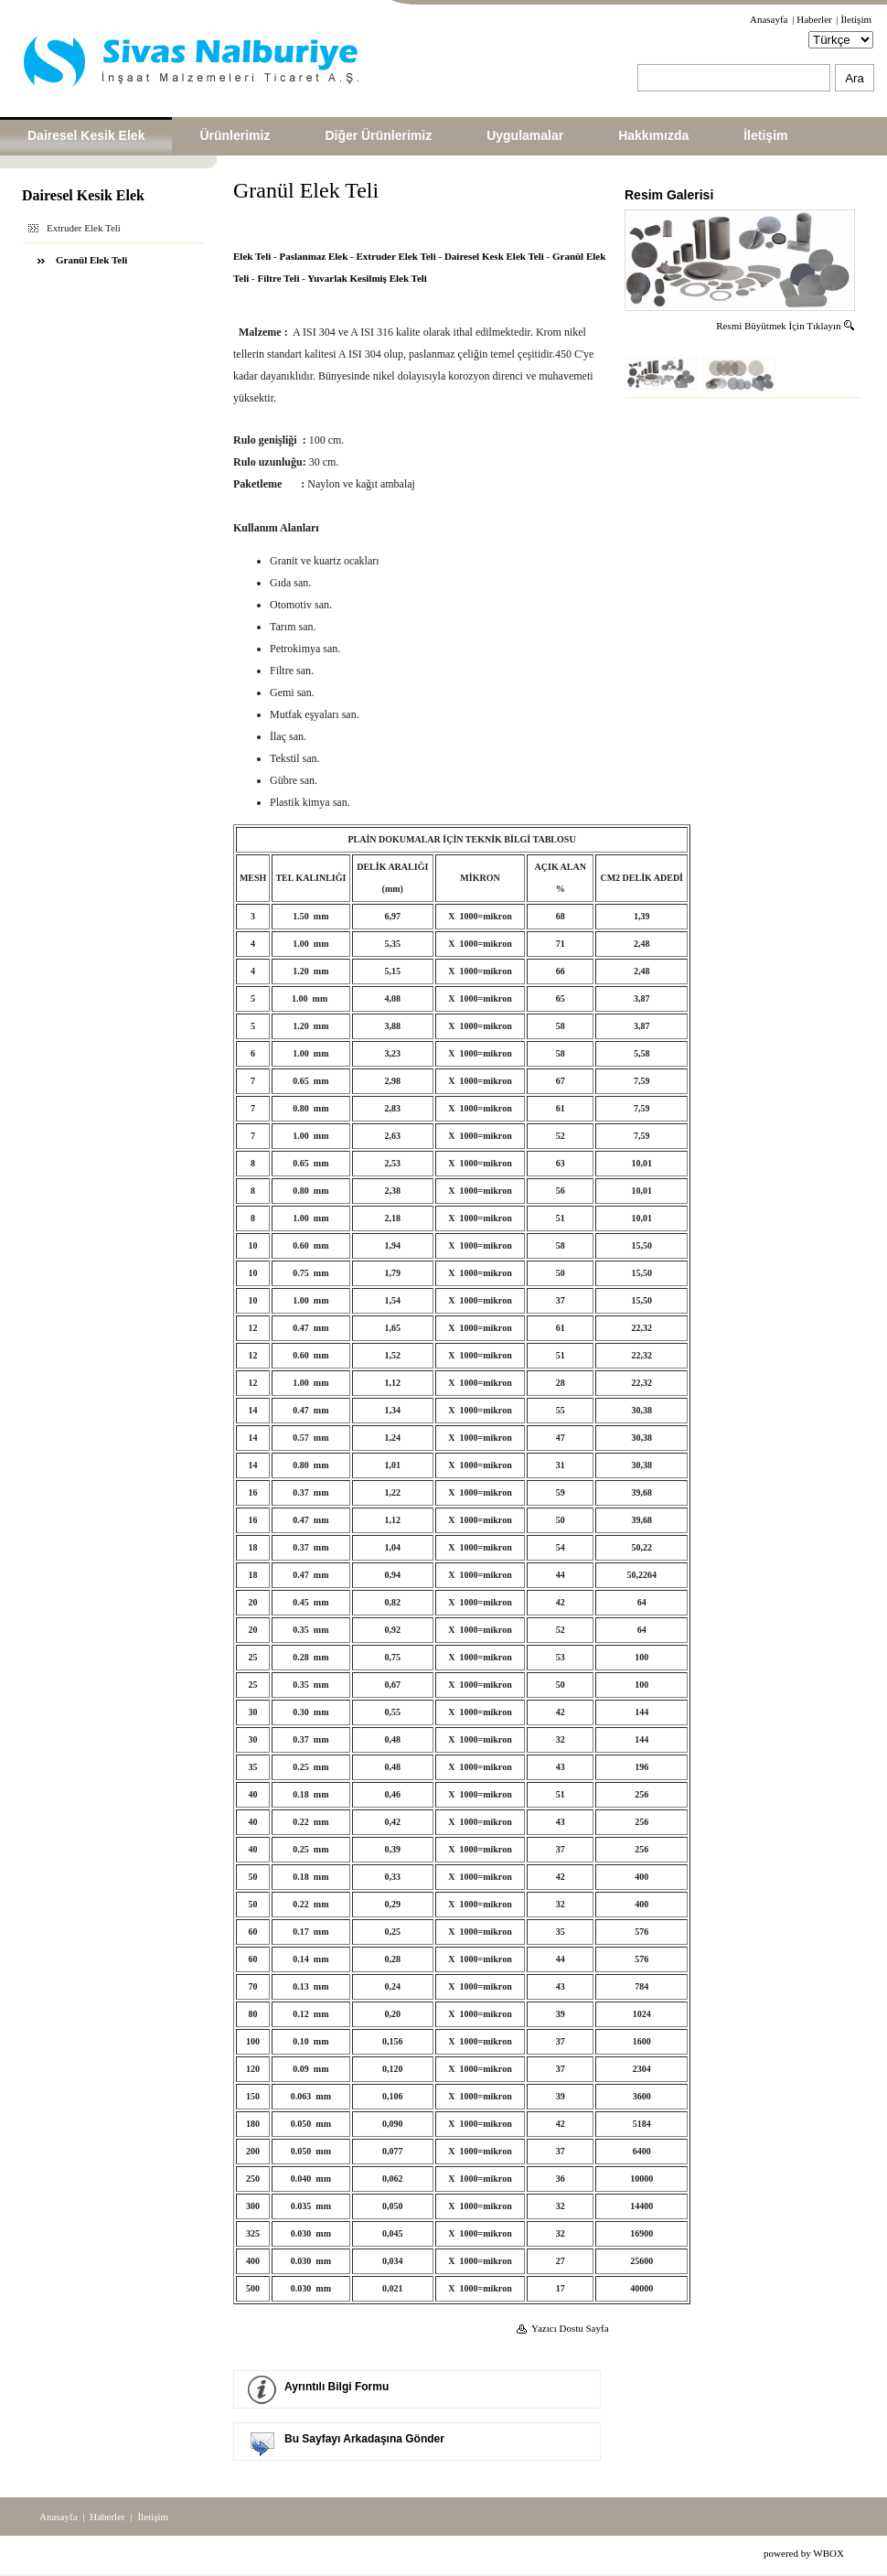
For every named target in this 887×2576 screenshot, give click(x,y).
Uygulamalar (524, 135)
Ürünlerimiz (234, 135)
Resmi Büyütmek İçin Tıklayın (786, 325)
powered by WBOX (804, 2553)
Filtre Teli (279, 278)
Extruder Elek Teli (396, 256)
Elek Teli (252, 256)
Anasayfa (769, 19)
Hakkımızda (653, 135)
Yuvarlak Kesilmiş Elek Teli (367, 278)
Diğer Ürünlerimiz (378, 135)
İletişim (855, 19)
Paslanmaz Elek (313, 256)
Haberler (813, 19)
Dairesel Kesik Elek (85, 135)
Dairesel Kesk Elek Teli (494, 256)
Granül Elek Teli (91, 259)
